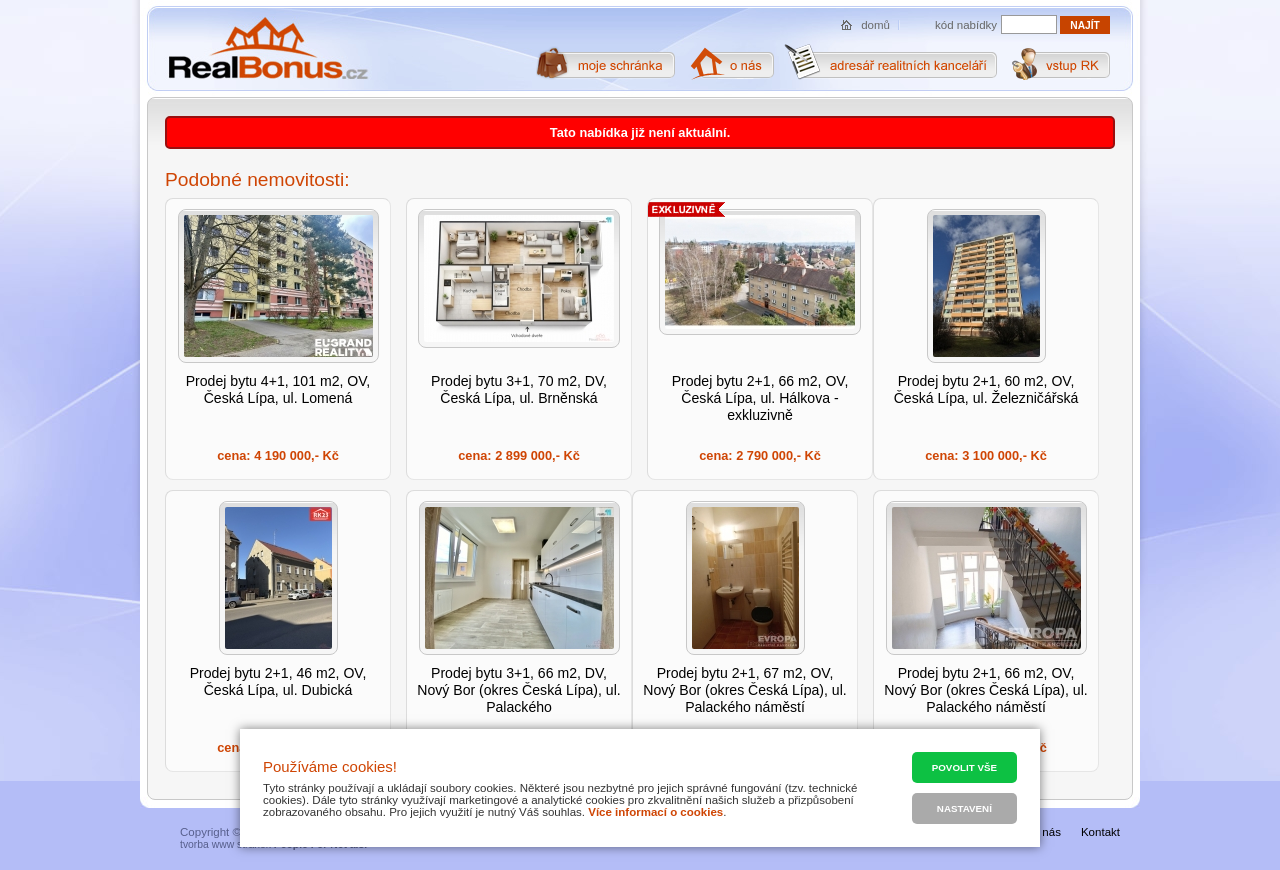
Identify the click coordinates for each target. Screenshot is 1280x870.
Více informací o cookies (655, 812)
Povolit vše (964, 767)
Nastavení (964, 808)
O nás (1045, 832)
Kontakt (1100, 832)
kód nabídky (966, 25)
